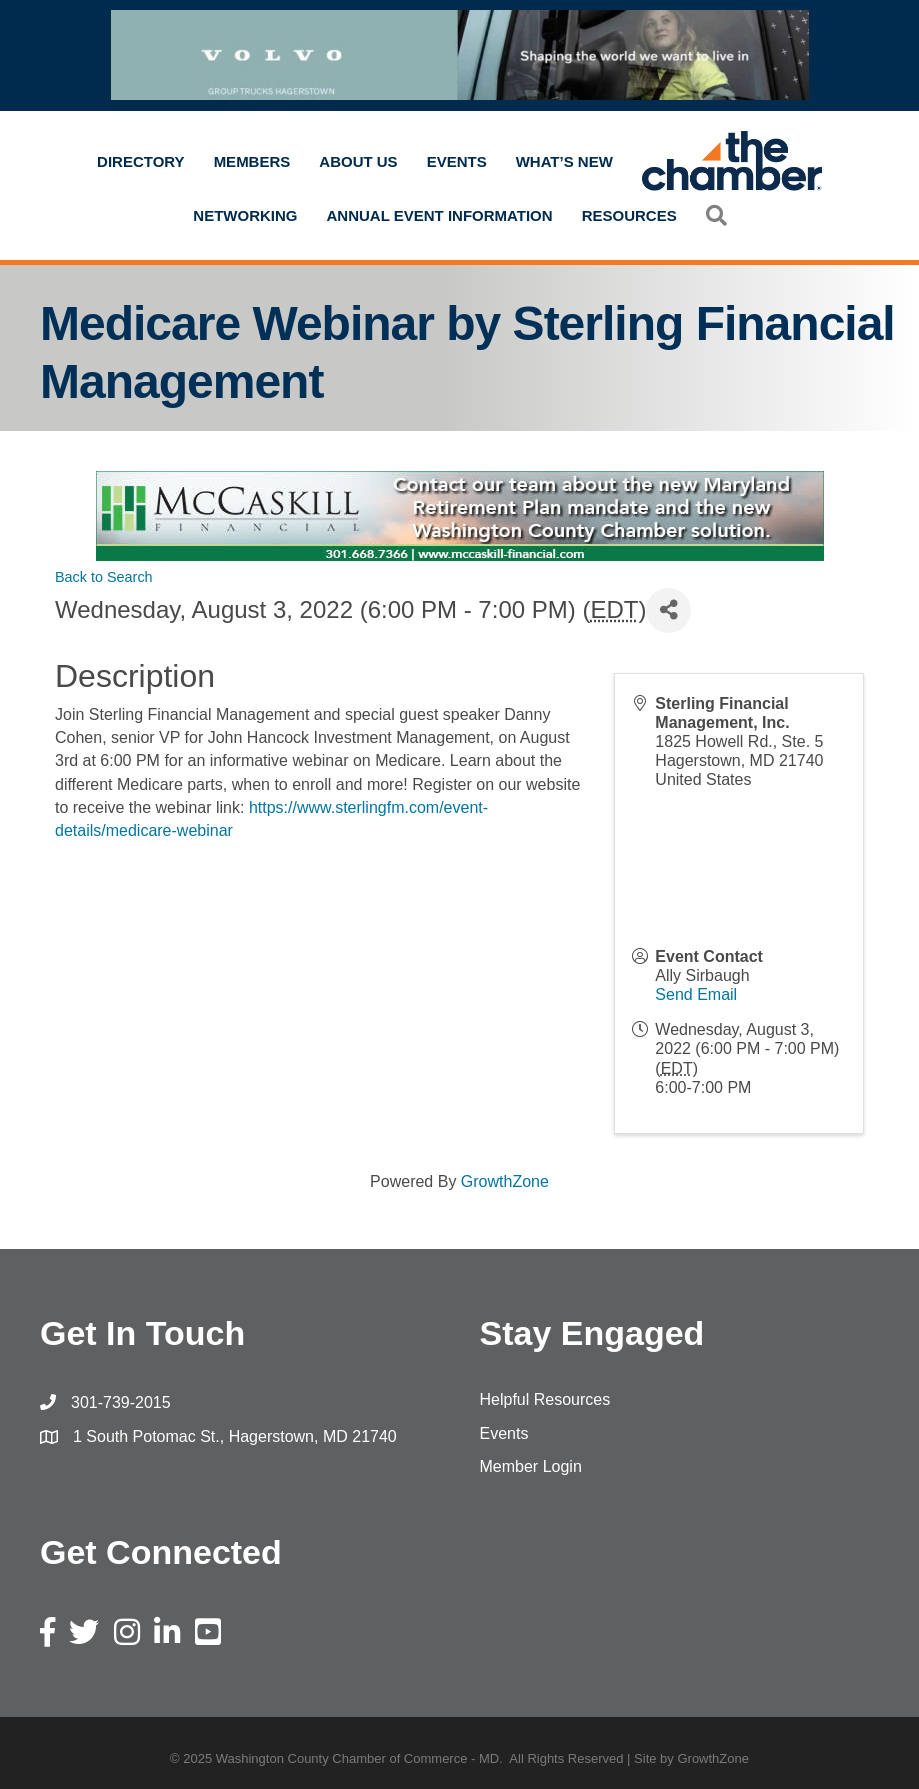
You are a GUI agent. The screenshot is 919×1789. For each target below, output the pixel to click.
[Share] (668, 610)
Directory (141, 161)
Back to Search (104, 577)
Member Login (531, 1466)
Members (252, 161)
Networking (245, 215)
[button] (716, 215)
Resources (629, 215)
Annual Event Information (440, 215)
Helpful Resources (545, 1399)
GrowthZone (505, 1181)
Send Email (696, 994)
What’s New (564, 161)
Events (457, 161)
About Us (358, 161)
